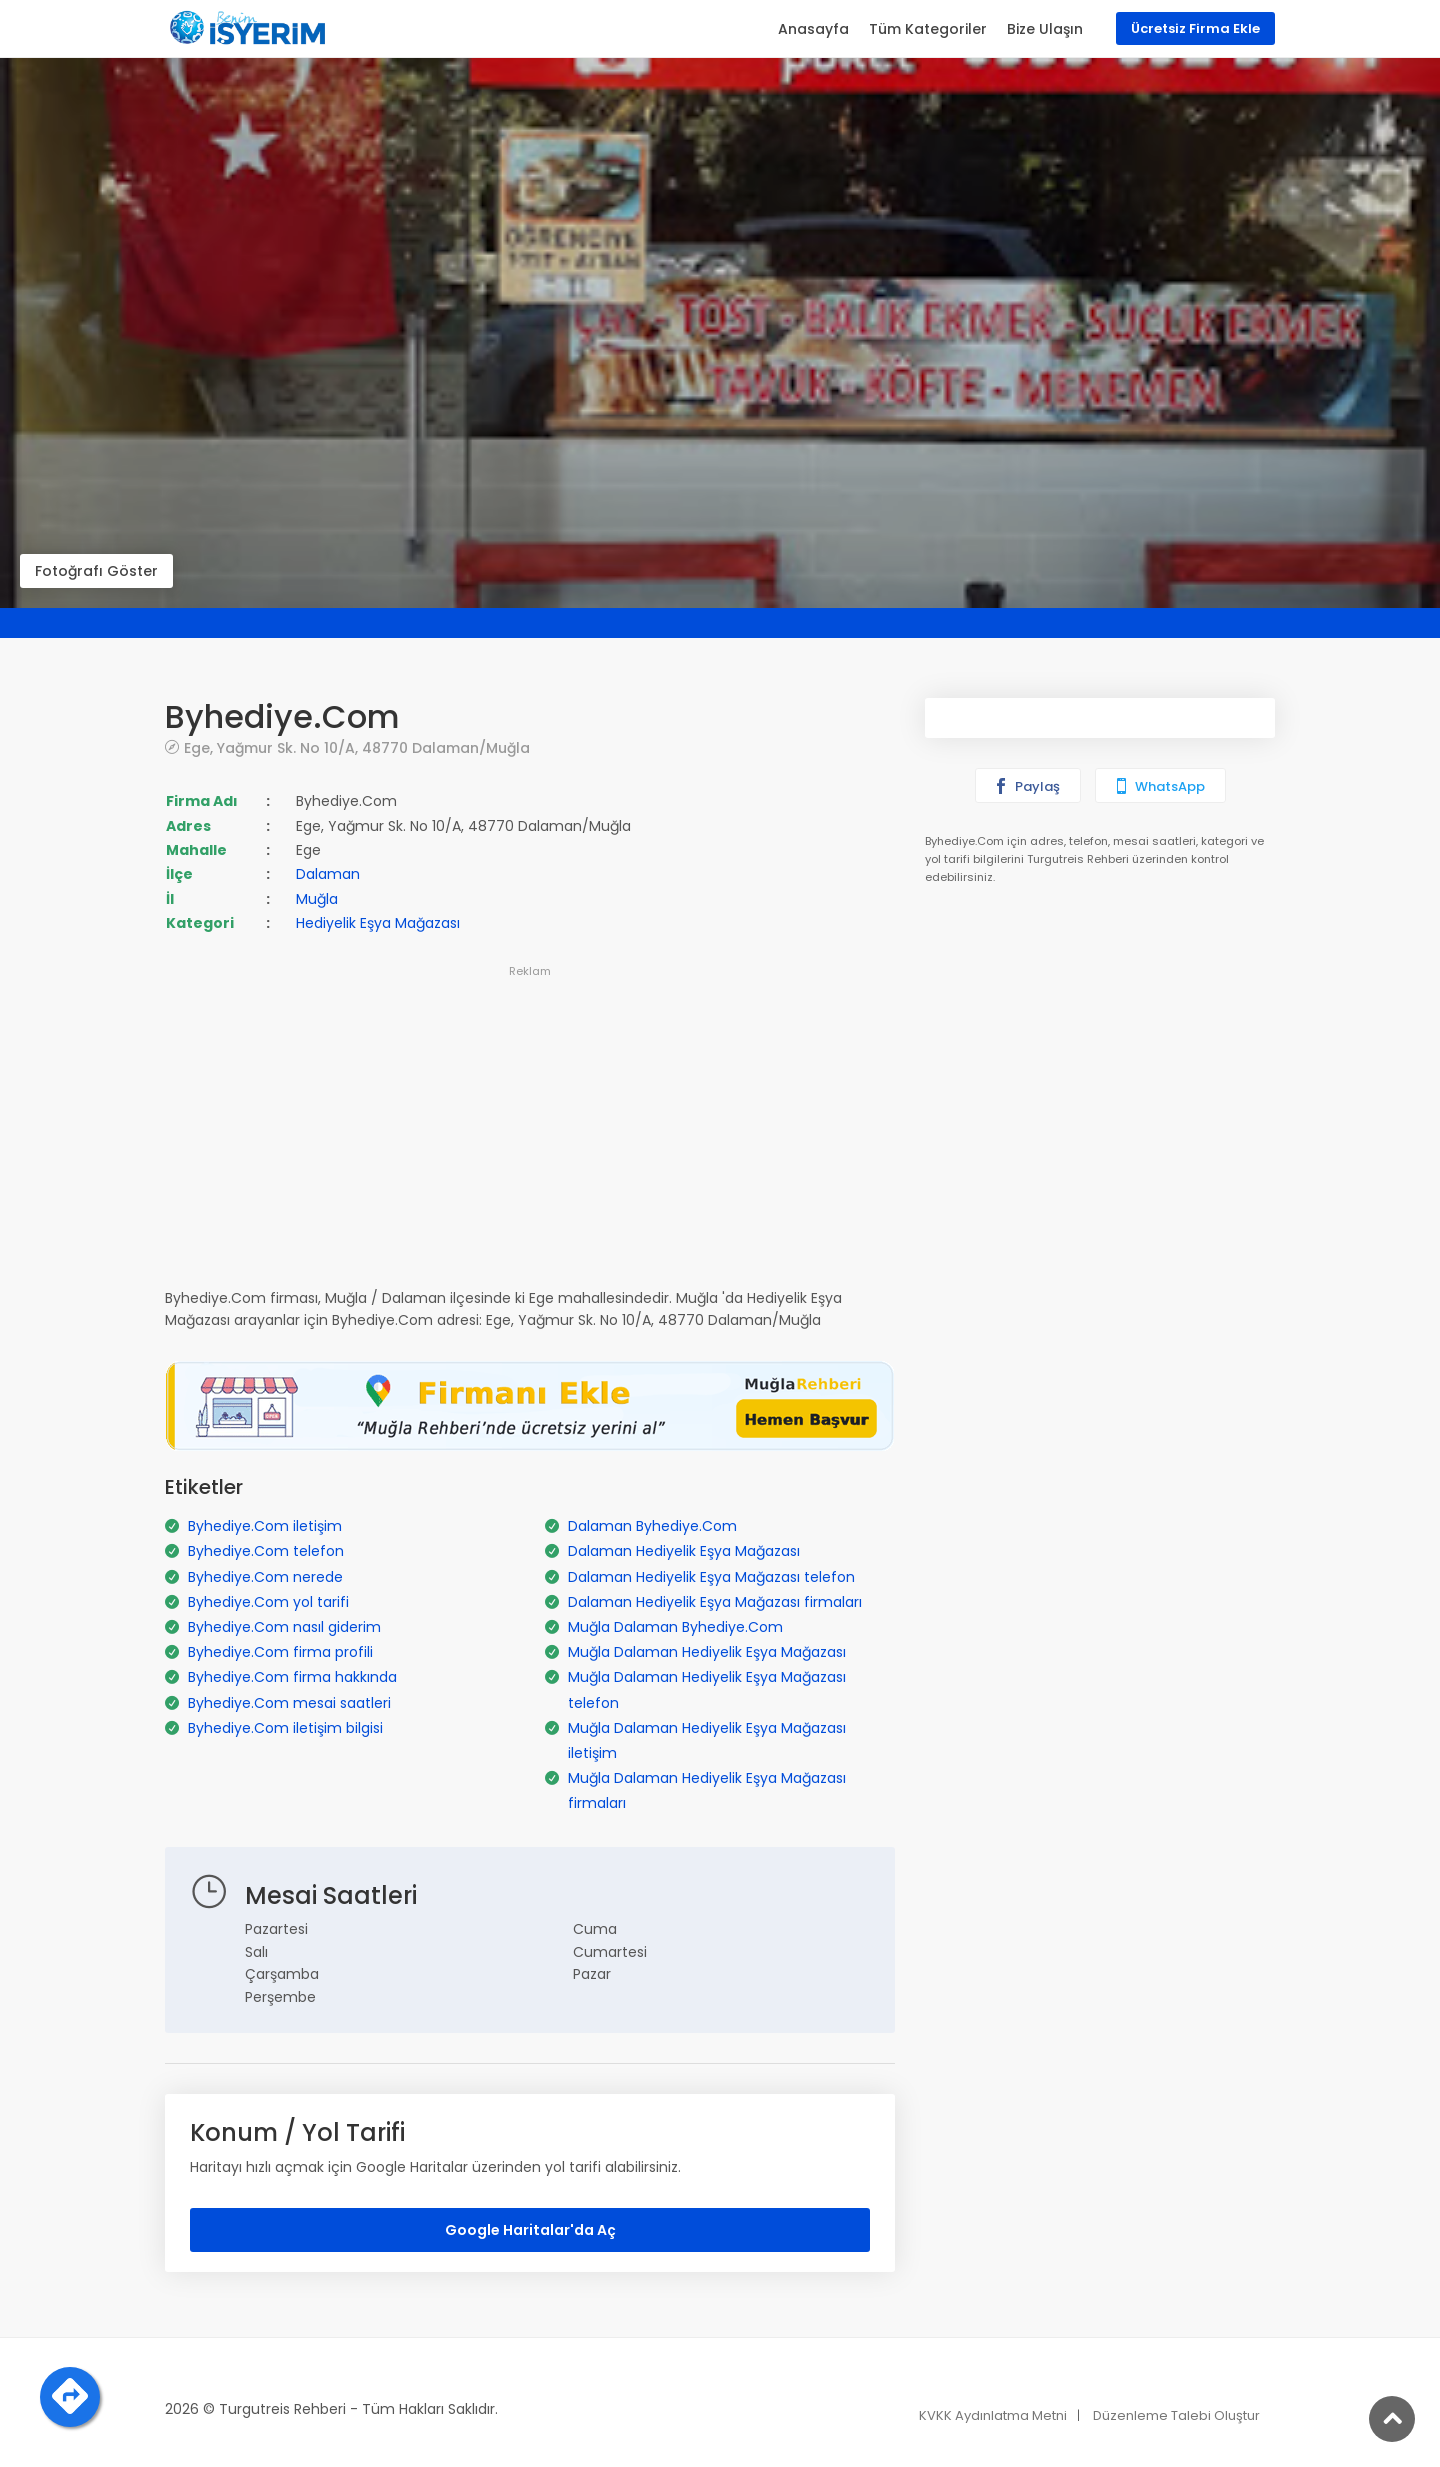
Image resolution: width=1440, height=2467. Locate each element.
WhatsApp (1159, 786)
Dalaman (328, 874)
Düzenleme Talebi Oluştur (1176, 2415)
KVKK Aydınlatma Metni (993, 2415)
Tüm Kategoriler (928, 29)
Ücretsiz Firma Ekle (1195, 28)
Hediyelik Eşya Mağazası (378, 923)
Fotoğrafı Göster (96, 571)
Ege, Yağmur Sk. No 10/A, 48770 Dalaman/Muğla (357, 747)
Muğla (317, 899)
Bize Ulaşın (1045, 29)
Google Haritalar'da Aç (530, 2230)
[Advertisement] (530, 1123)
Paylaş (1026, 786)
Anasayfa (813, 29)
